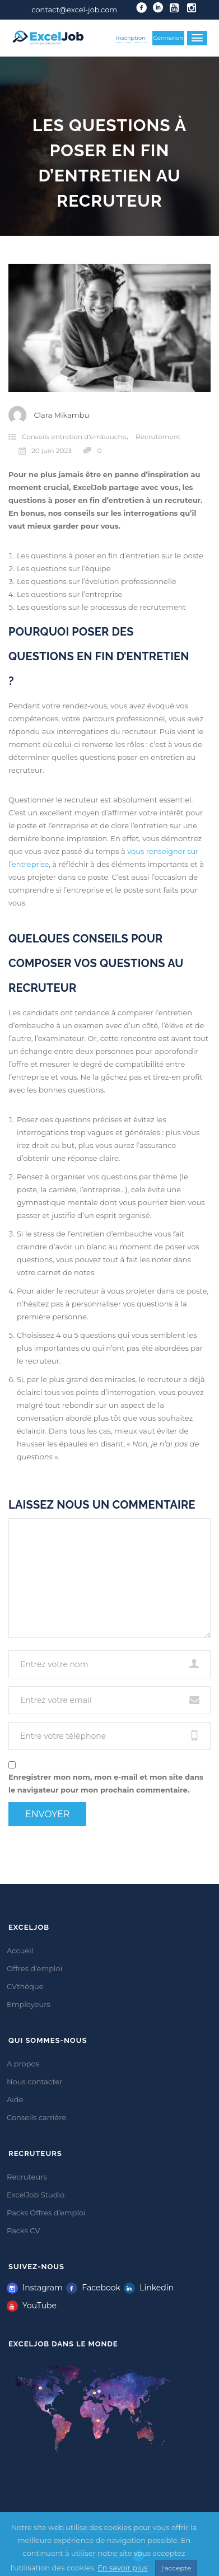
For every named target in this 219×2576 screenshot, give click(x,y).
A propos (23, 2063)
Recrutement (158, 436)
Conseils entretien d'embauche (74, 436)
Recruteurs (27, 2176)
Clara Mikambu (61, 414)
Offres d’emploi (34, 1968)
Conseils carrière (36, 2117)
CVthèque (25, 1986)
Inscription (131, 37)
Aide (15, 2099)
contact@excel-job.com (74, 9)
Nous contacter (35, 2081)
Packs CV (23, 2230)
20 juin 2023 (45, 450)
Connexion (168, 37)
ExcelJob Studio (35, 2194)
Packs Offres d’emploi (46, 2212)
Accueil (20, 1950)
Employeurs (28, 2004)
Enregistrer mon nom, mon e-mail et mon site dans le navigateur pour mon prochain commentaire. (105, 1783)
